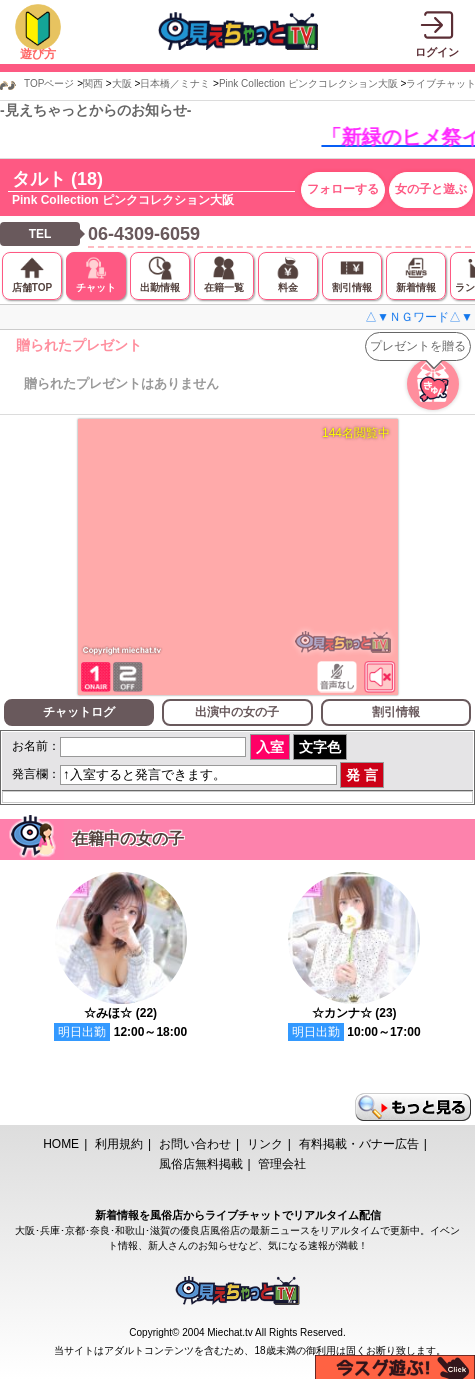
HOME (61, 1144)
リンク (265, 1144)
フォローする (343, 189)
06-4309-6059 (144, 234)
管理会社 (282, 1164)
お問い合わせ (195, 1144)
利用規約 (119, 1144)
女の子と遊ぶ (431, 189)
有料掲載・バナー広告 (359, 1144)
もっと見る (413, 1107)
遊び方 (38, 54)
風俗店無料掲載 (201, 1164)
